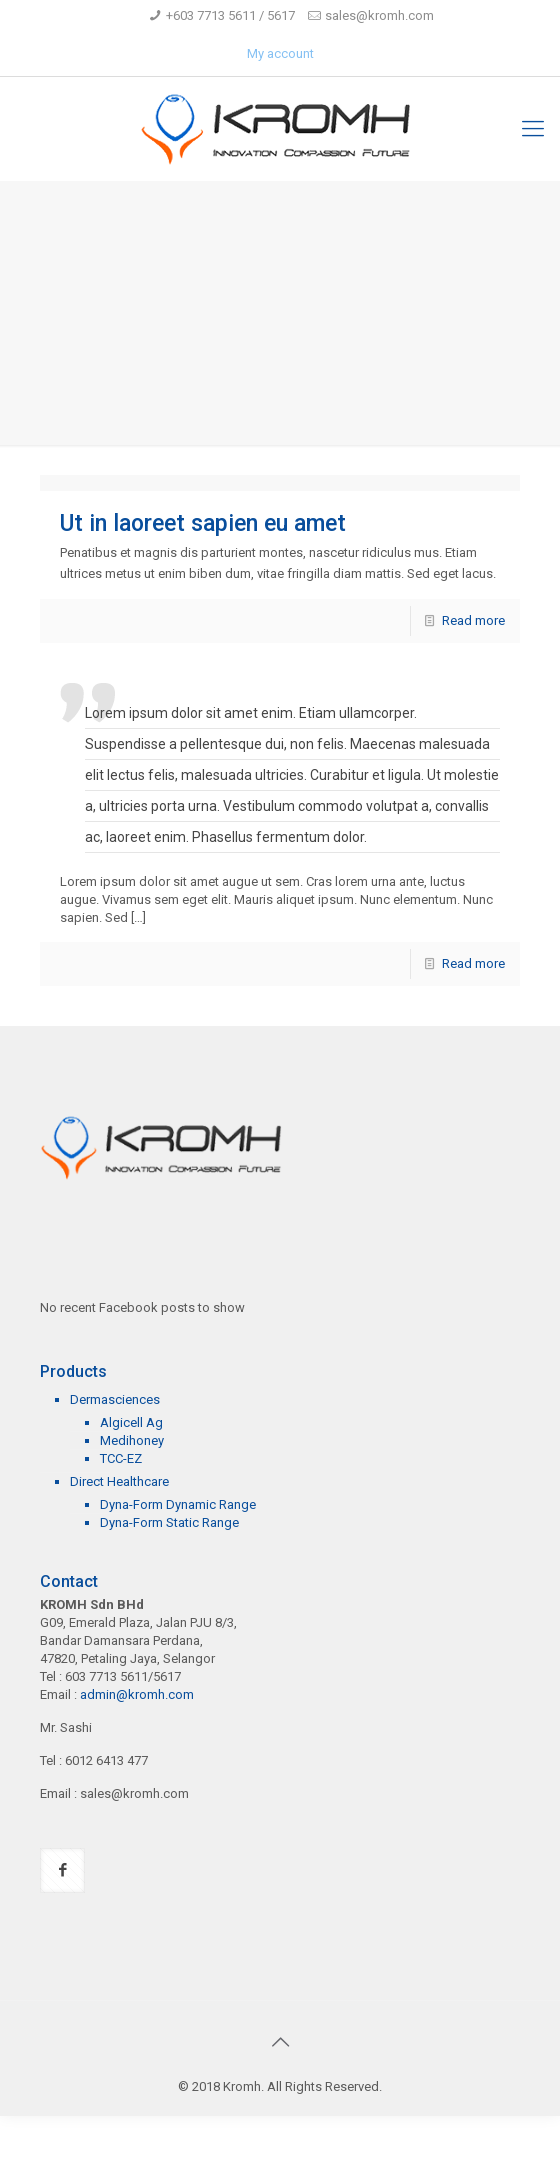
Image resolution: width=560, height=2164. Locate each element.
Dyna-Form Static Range (169, 1522)
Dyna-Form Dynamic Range (178, 1504)
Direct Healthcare (119, 1481)
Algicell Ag (131, 1422)
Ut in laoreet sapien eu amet (203, 523)
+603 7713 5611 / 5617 (230, 15)
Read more (473, 620)
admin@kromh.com (137, 1694)
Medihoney (132, 1440)
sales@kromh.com (379, 15)
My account (280, 53)
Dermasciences (115, 1399)
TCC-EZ (121, 1458)
